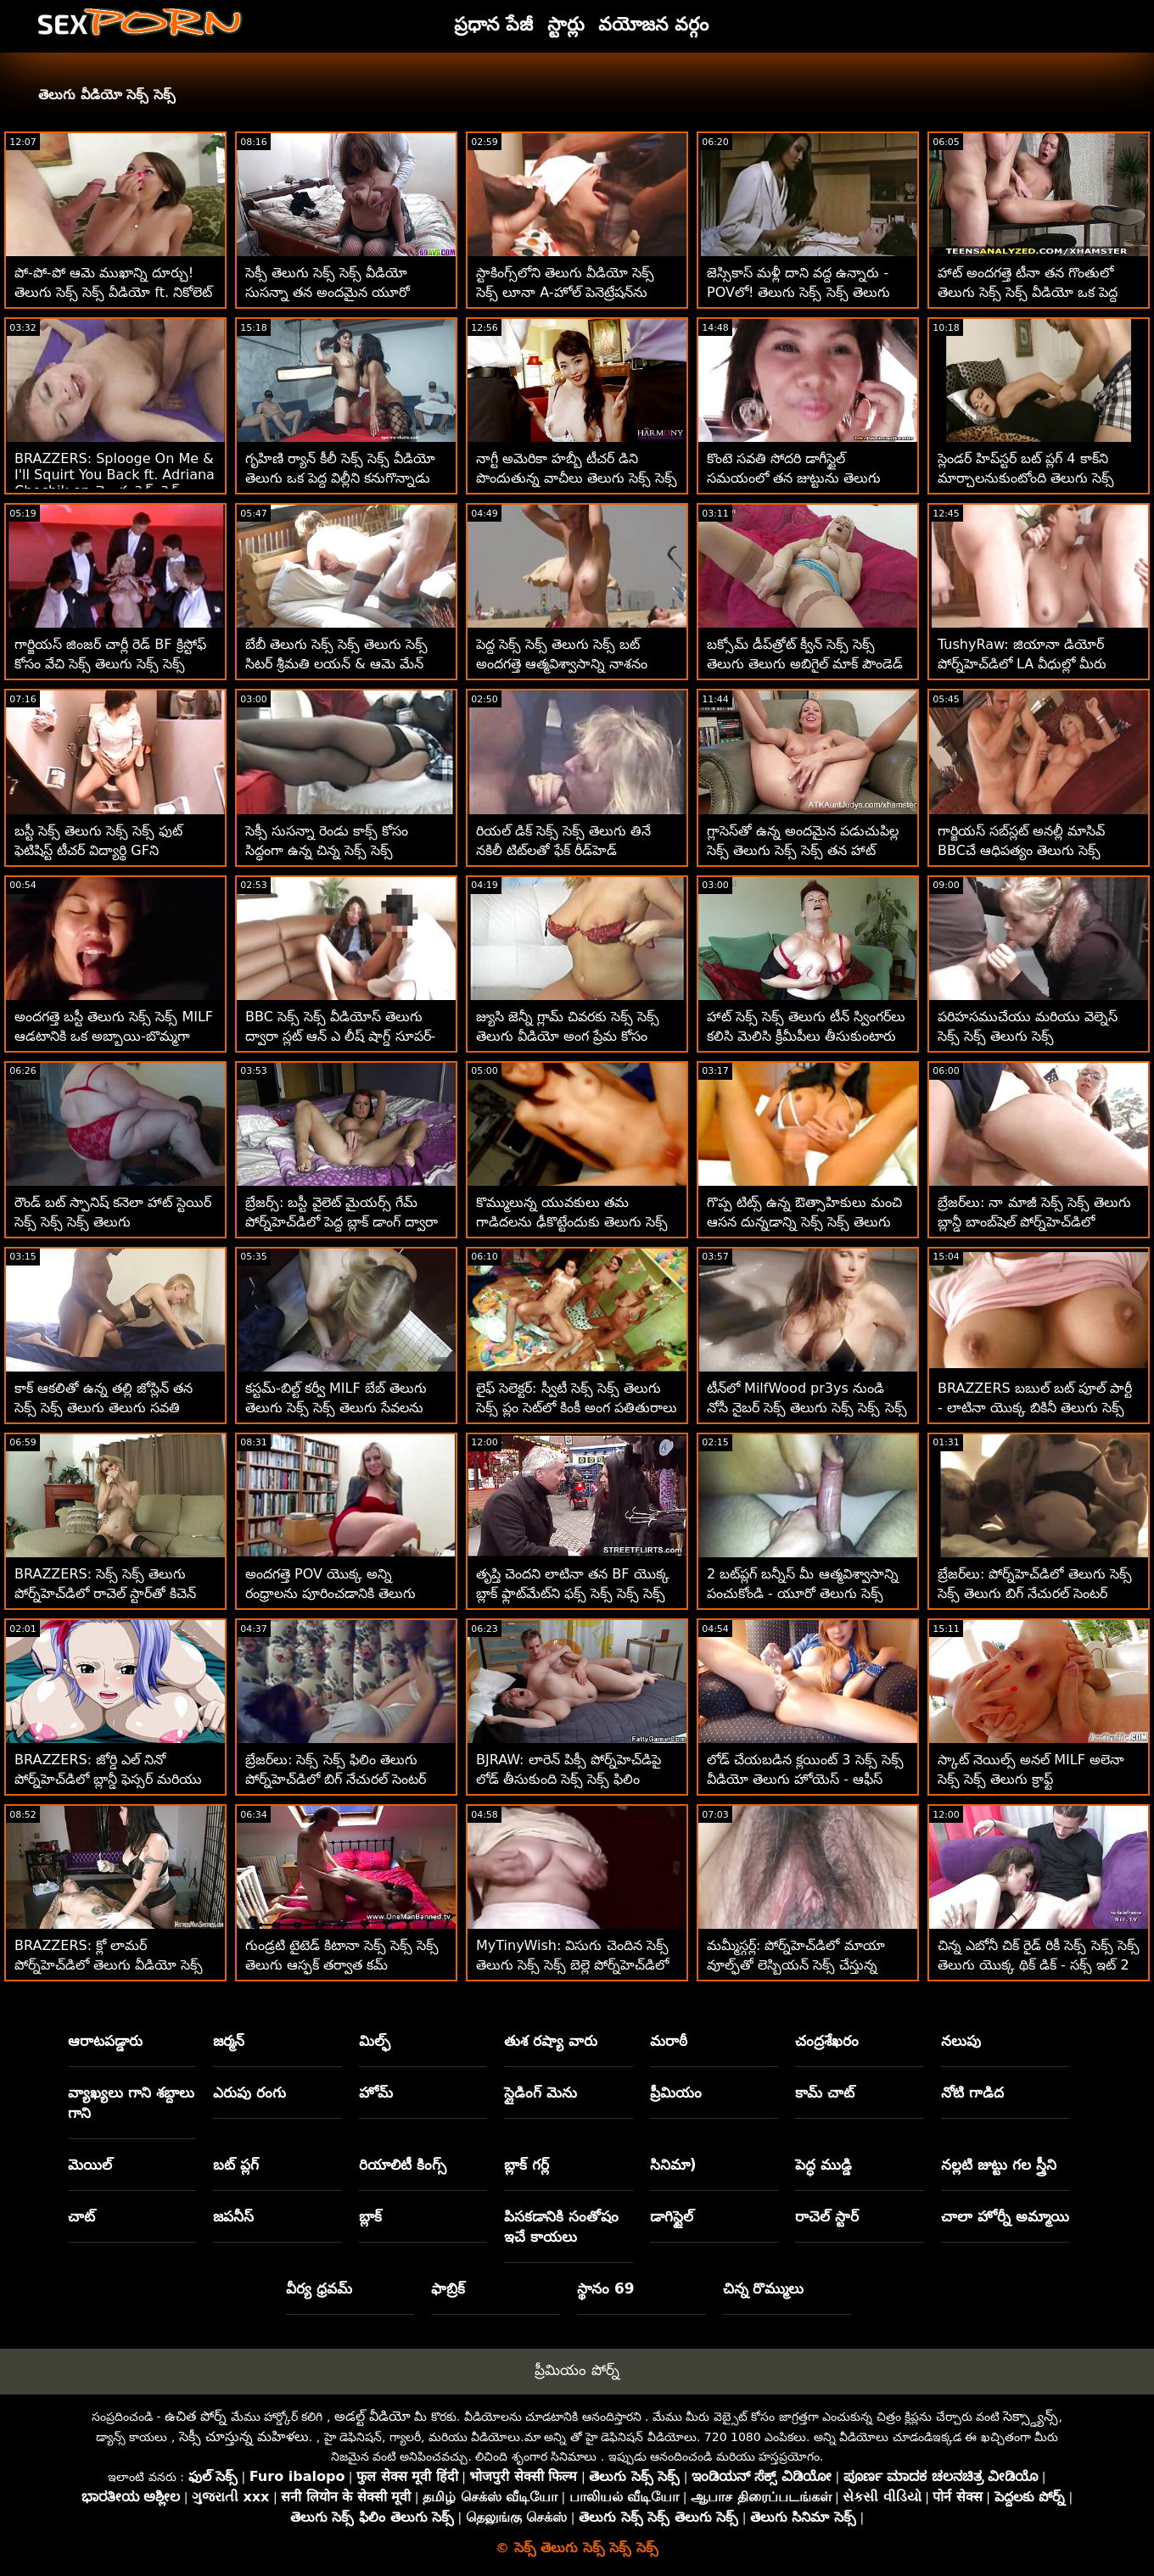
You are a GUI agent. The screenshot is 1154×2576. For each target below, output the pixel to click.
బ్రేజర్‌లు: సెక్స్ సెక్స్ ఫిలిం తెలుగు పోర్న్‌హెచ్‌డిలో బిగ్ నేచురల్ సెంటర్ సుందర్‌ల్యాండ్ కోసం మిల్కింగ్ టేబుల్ (342, 1779)
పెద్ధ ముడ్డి (823, 2164)
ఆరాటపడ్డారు (105, 2040)
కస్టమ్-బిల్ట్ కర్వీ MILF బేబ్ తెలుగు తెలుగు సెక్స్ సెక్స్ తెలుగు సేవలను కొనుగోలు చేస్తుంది (336, 1407)
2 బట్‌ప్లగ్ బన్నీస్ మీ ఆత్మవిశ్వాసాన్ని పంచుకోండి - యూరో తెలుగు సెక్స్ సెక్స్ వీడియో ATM (803, 1593)
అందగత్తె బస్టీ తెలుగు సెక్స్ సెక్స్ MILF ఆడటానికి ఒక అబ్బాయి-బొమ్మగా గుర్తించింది (113, 1036)
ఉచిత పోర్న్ (196, 2416)
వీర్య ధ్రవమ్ (319, 2288)
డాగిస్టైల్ (671, 2216)
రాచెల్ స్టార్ (827, 2216)
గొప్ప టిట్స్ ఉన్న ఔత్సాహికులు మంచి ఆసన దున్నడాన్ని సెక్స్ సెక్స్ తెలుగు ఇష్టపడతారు (804, 1221)
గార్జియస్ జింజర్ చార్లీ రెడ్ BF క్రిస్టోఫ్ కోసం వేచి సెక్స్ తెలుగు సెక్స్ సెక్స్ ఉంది (110, 663)
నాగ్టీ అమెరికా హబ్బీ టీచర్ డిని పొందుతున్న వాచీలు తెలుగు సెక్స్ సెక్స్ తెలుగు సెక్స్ (576, 478)
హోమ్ (376, 2092)
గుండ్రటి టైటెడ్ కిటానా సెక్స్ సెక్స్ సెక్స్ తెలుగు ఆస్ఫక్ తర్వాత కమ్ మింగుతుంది (342, 1964)
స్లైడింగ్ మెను (540, 2092)
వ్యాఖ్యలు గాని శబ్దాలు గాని (131, 2102)
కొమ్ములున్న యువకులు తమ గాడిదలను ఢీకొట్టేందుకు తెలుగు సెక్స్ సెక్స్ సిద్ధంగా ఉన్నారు (572, 1221)
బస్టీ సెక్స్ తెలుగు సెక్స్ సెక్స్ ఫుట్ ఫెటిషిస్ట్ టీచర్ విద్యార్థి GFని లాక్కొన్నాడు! (98, 850)
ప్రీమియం (676, 2092)
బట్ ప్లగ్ (236, 2164)
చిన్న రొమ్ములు (763, 2288)
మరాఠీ (668, 2040)
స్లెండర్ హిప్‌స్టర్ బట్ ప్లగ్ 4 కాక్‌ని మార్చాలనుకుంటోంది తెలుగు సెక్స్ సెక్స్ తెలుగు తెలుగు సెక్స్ (1026, 478)
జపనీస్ (233, 2216)
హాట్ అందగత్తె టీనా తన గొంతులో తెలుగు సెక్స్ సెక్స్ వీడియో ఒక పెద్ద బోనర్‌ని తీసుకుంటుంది (1028, 292)
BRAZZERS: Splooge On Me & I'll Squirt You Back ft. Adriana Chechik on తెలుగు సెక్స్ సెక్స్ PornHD (114, 484)
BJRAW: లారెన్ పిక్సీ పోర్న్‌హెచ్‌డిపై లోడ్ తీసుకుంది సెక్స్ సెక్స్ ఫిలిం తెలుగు (568, 1779)
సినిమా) (673, 2164)
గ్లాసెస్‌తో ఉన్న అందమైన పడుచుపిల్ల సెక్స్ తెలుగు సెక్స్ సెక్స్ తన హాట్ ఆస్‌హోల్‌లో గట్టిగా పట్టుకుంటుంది (803, 850)
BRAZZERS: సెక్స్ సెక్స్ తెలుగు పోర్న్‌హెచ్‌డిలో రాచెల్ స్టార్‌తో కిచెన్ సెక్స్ (105, 1593)
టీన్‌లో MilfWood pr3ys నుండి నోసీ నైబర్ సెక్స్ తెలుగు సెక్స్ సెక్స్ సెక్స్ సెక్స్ (807, 1407)
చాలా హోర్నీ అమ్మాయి (1005, 2216)
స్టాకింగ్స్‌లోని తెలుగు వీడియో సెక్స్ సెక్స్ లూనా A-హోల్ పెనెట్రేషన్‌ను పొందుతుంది (565, 292)
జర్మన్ (228, 2040)
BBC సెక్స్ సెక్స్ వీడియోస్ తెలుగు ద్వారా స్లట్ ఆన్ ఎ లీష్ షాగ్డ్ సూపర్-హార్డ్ (340, 1036)
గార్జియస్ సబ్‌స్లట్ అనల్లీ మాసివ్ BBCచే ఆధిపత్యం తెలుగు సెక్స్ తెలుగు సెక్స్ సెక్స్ (1021, 850)
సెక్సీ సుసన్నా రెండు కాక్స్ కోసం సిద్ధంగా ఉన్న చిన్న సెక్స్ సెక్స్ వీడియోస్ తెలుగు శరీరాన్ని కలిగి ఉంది (345, 850)
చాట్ (81, 2216)
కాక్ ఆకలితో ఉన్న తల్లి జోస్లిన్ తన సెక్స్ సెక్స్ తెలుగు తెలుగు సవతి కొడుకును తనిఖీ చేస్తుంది (103, 1407)
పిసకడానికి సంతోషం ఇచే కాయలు (561, 2226)
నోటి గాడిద (972, 2092)
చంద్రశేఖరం (827, 2040)
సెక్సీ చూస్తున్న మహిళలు (244, 2436)
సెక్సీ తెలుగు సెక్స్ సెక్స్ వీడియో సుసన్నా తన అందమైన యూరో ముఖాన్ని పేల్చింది (327, 292)
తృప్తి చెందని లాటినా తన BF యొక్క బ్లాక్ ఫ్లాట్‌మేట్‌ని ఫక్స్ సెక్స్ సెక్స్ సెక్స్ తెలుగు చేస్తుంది (572, 1593)
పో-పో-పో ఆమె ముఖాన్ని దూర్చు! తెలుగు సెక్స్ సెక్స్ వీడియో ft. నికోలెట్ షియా (113, 292)
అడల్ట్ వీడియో (372, 2416)
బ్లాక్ (370, 2216)
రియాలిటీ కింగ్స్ (402, 2164)
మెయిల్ (90, 2164)
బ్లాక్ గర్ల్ (526, 2164)
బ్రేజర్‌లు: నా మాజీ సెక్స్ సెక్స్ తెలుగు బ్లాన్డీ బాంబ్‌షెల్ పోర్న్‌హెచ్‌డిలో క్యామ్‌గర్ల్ (1034, 1221)
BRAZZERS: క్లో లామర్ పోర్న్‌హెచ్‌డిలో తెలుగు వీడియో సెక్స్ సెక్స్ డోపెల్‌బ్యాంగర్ (108, 1964)
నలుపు (961, 2040)
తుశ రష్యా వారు (550, 2040)
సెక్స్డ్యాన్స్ (1030, 2416)
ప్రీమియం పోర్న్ (577, 2369)
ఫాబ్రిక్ (448, 2288)
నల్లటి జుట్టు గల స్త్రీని (998, 2164)
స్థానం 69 (606, 2288)
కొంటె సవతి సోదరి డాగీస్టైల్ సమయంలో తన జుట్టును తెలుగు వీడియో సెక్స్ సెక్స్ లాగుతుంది (794, 478)
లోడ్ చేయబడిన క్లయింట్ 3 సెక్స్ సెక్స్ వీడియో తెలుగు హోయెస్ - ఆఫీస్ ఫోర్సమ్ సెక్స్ (805, 1779)
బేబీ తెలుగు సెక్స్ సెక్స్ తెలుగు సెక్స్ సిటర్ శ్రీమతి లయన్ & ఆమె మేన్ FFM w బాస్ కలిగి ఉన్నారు (336, 663)
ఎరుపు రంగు (249, 2092)
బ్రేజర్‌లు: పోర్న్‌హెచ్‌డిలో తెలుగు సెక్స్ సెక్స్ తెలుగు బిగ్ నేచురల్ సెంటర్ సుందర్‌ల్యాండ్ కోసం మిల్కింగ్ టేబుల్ (1035, 1593)
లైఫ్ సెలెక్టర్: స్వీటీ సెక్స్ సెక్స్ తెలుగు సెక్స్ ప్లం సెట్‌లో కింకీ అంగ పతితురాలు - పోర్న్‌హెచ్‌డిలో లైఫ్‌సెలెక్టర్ (576, 1407)
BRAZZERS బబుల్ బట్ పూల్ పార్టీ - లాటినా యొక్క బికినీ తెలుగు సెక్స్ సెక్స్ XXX (1035, 1407)
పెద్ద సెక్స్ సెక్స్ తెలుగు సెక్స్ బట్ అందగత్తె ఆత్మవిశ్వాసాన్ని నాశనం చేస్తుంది (561, 663)
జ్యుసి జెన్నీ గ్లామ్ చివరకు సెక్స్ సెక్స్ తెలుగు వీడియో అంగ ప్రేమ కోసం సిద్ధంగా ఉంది (567, 1036)
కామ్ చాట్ (824, 2092)
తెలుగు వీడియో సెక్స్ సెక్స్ (107, 95)
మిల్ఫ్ (374, 2040)
